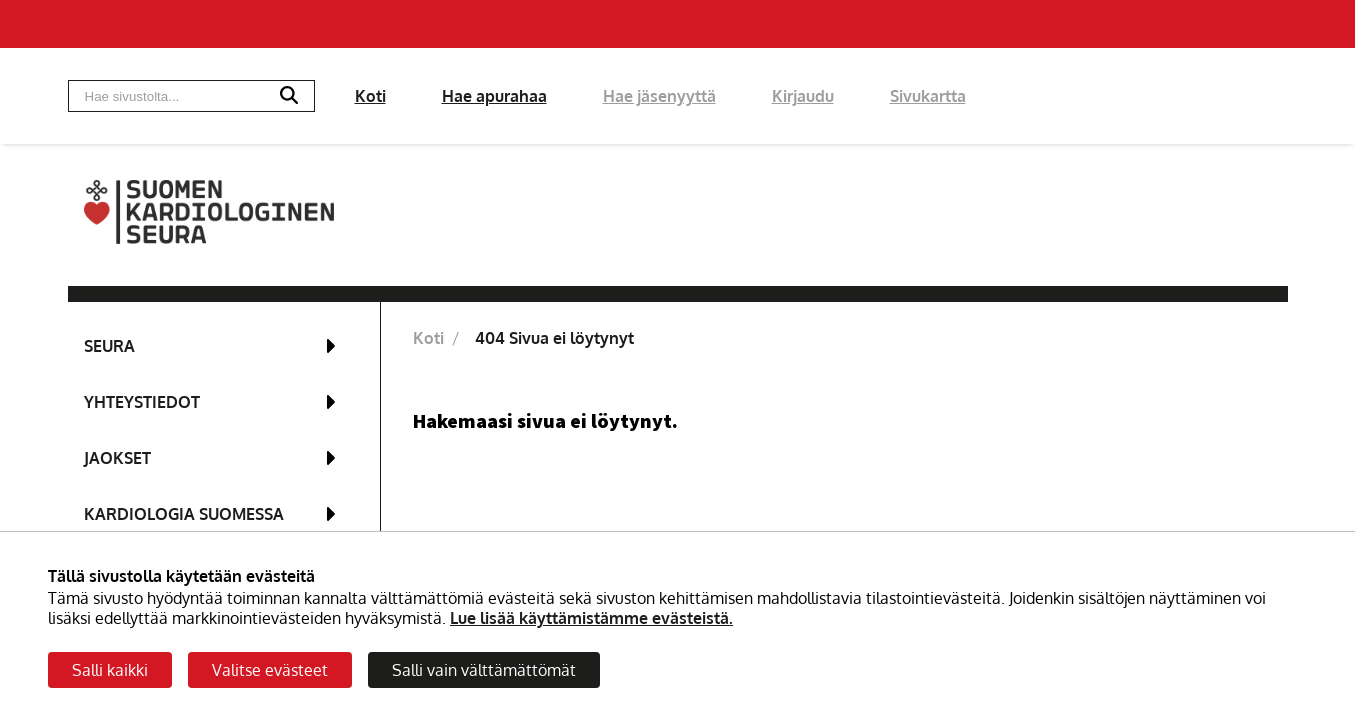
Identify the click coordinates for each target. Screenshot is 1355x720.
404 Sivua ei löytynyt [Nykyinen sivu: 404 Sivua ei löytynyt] (554, 338)
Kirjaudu (803, 96)
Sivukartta (928, 96)
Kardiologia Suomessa (184, 514)
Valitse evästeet (270, 670)
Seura (109, 346)
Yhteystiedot (142, 402)
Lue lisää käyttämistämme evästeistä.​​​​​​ (591, 618)
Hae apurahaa (494, 96)
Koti (370, 96)
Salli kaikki (110, 670)
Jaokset (117, 458)
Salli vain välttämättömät (484, 670)
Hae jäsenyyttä (659, 96)
